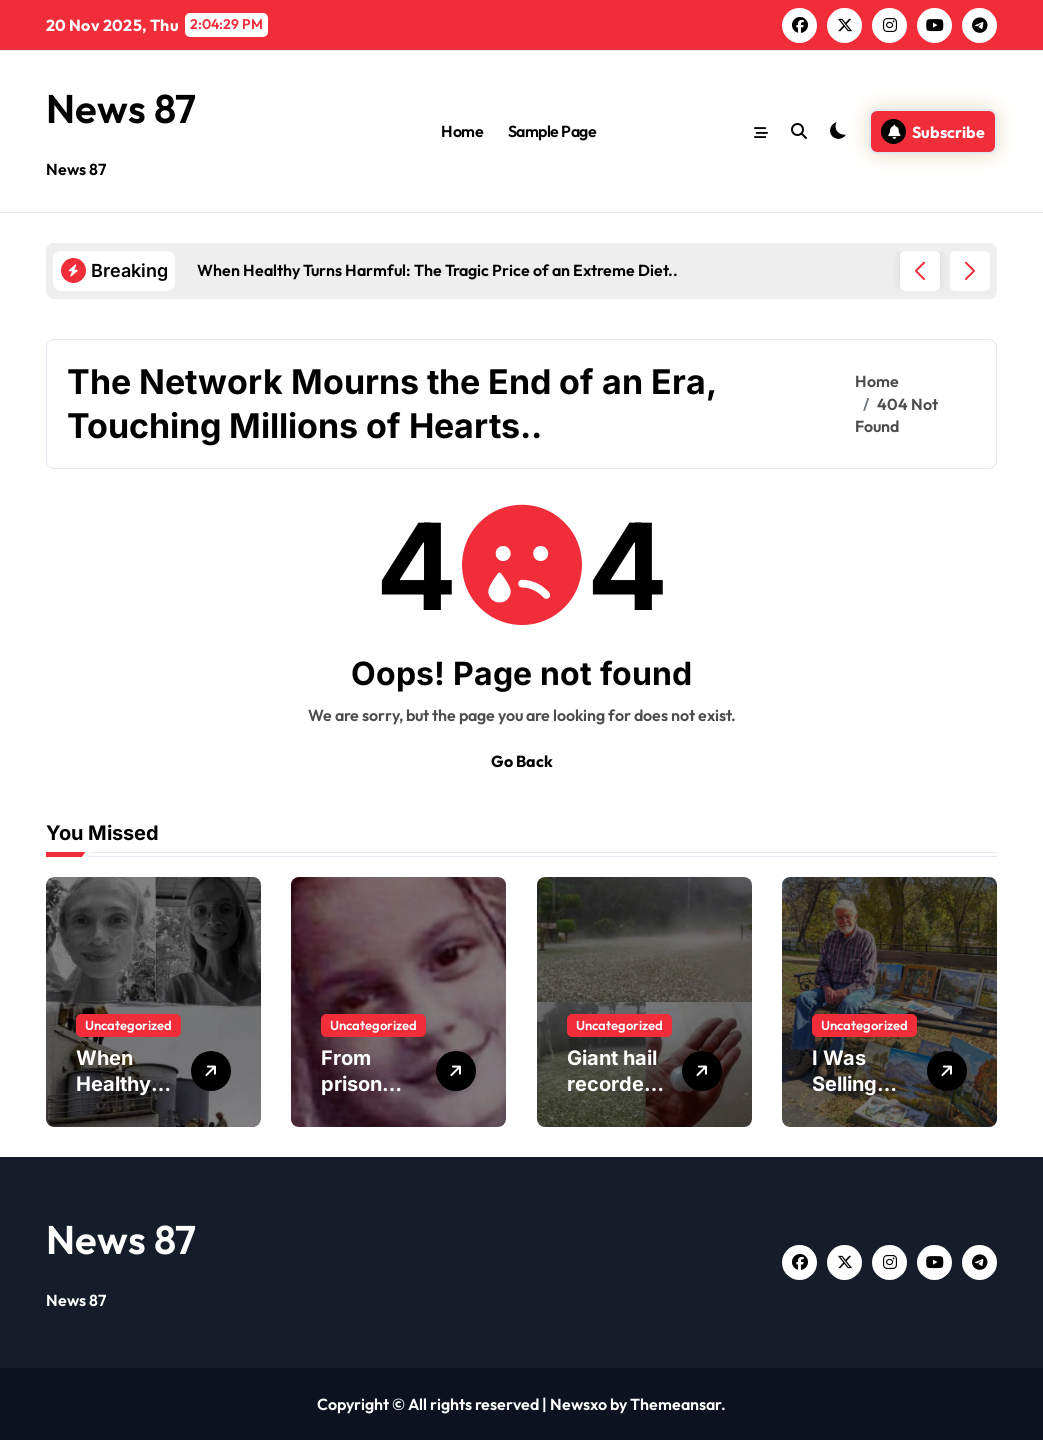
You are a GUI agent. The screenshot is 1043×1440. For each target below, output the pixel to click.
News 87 (121, 108)
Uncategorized (128, 1025)
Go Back (522, 761)
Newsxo (578, 1404)
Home (462, 131)
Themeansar (675, 1404)
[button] (970, 271)
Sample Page (552, 131)
